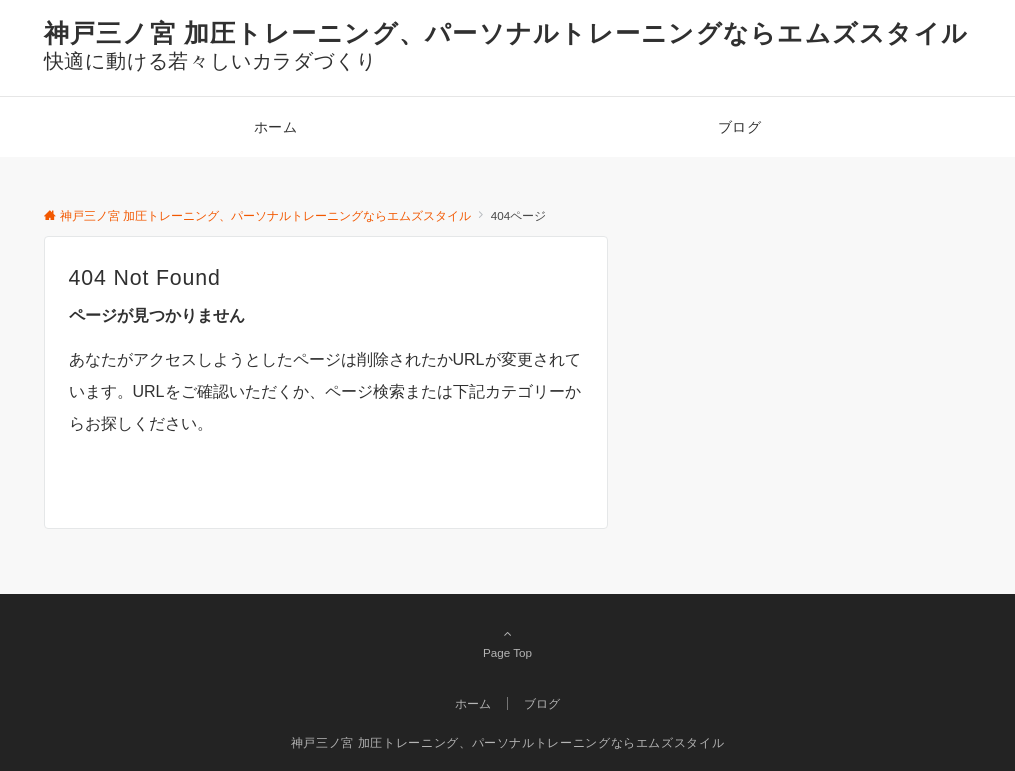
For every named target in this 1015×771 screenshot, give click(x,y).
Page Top (508, 643)
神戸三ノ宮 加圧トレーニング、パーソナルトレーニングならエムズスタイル (506, 33)
